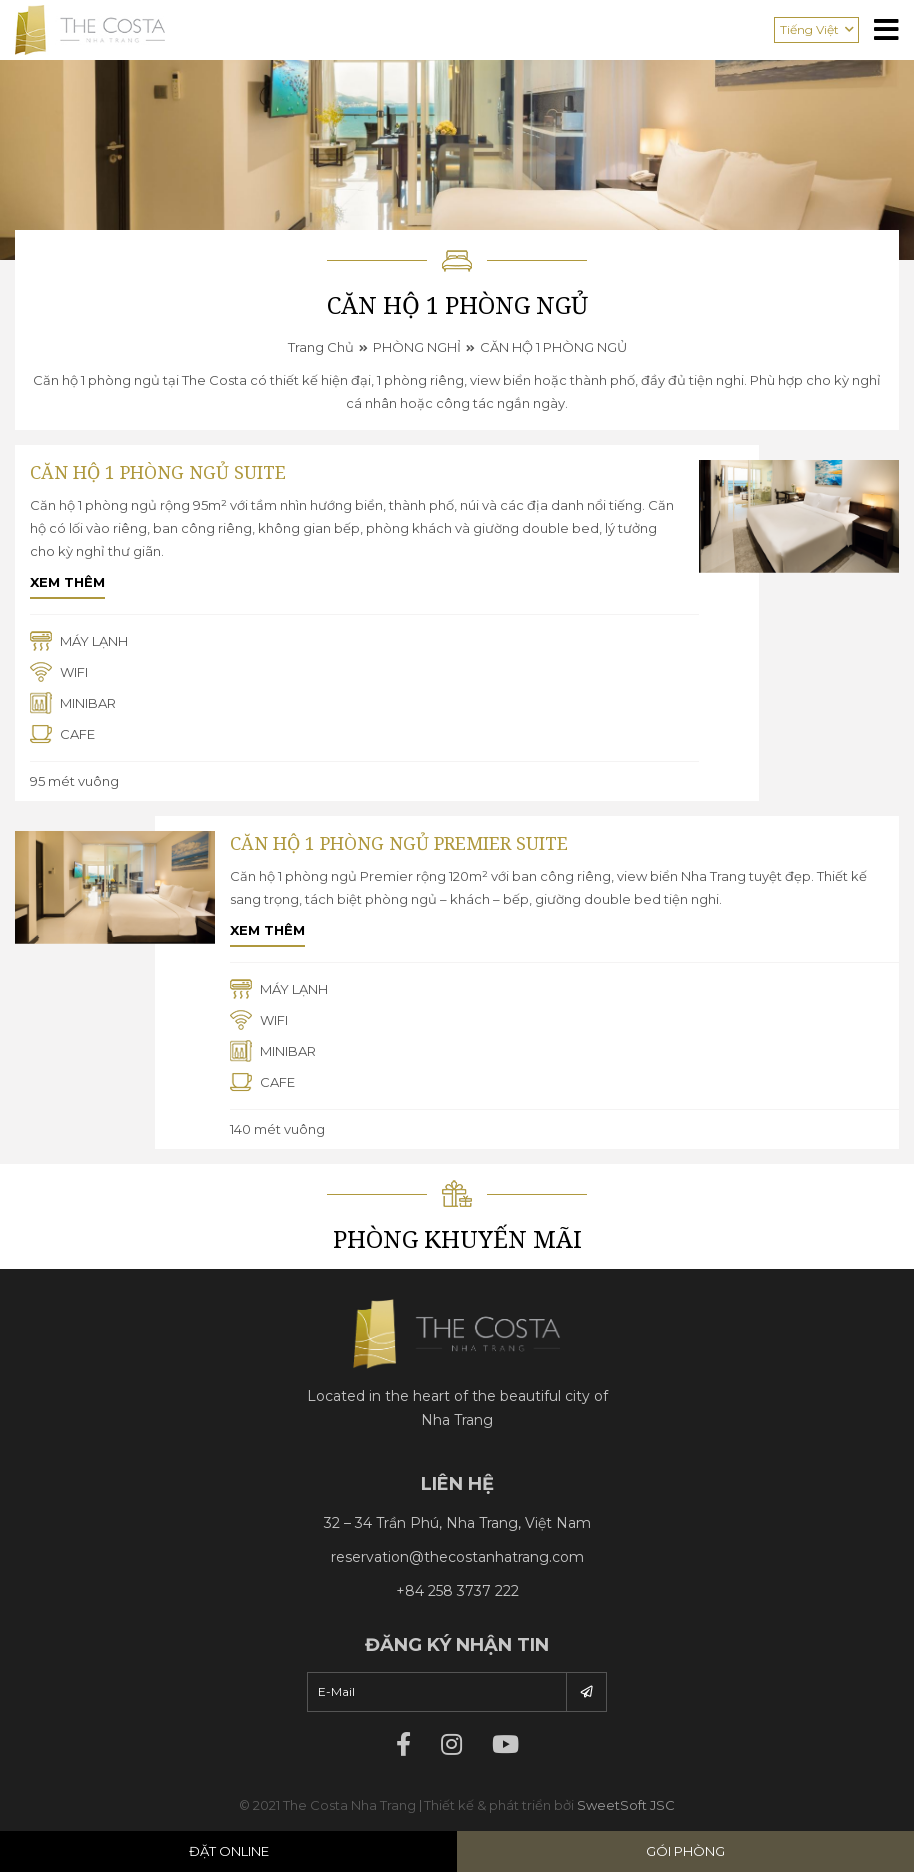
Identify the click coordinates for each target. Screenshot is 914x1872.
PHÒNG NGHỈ (417, 347)
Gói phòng (685, 1851)
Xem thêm (67, 582)
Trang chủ (321, 347)
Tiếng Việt (809, 29)
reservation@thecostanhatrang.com (457, 1557)
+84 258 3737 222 (457, 1591)
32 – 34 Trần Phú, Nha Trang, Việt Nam (457, 1523)
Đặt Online (229, 1851)
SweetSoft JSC (626, 1805)
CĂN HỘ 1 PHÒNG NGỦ (553, 347)
